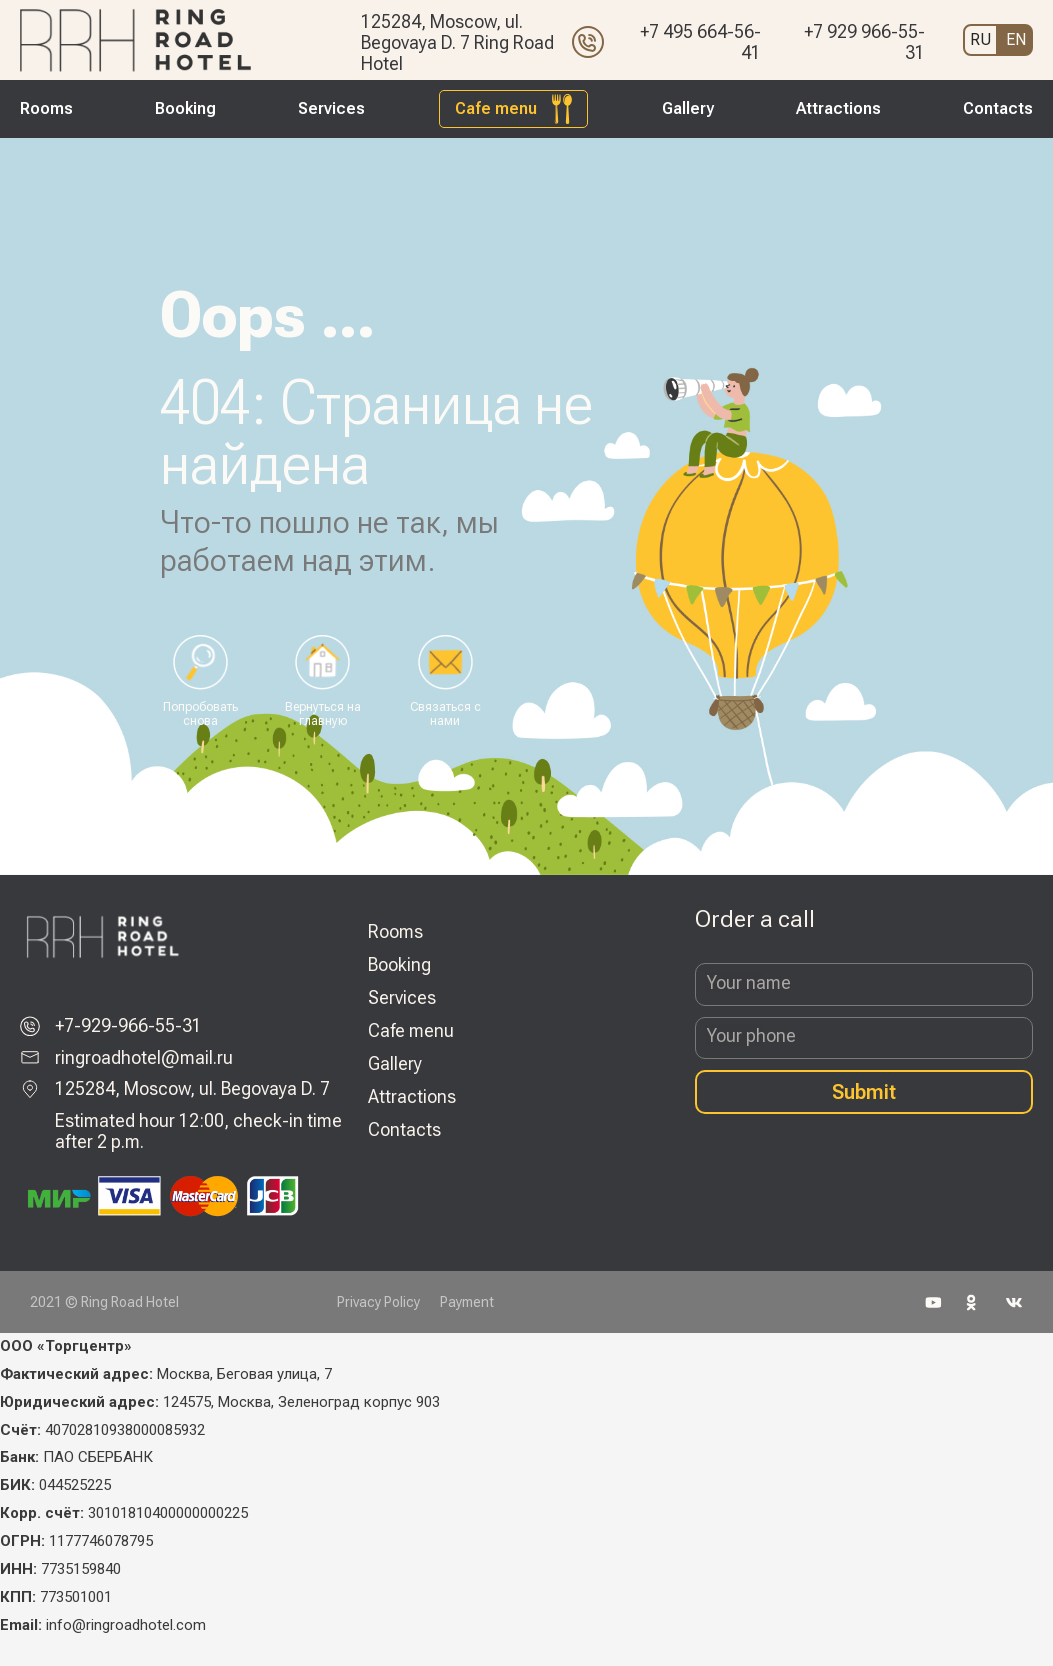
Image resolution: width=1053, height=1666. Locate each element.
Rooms (46, 108)
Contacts (998, 108)
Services (331, 108)
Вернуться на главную (323, 714)
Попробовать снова (200, 714)
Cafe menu (496, 108)
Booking (185, 108)
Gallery (688, 108)
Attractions (838, 108)
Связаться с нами (445, 714)
